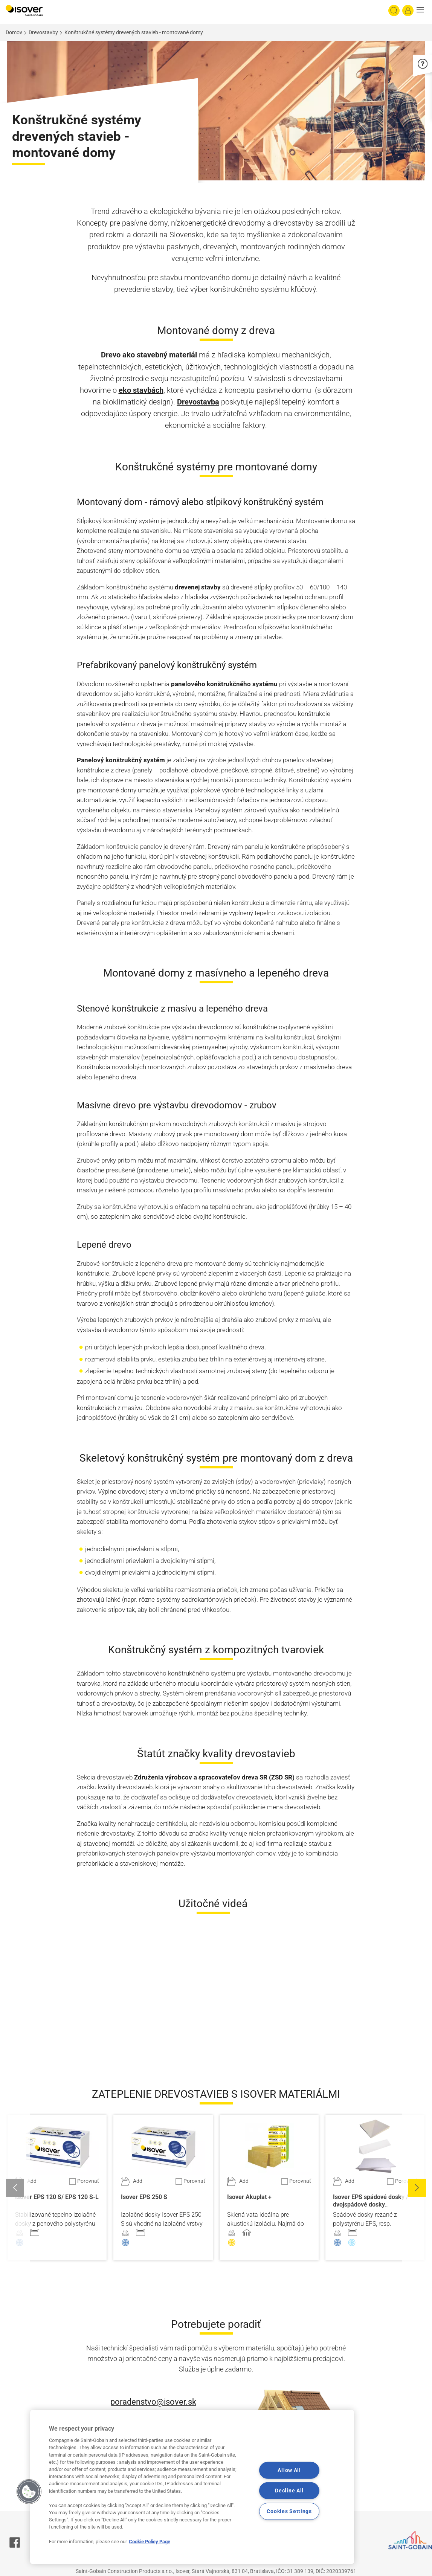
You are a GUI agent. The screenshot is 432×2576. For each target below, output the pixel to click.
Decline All (289, 2490)
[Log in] (408, 10)
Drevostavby (43, 32)
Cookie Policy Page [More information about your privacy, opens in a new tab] (149, 2541)
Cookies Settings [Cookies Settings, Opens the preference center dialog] (289, 2511)
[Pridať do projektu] (26, 2181)
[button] (422, 10)
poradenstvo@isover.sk (153, 2402)
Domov (14, 32)
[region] (192, 2487)
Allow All (289, 2470)
